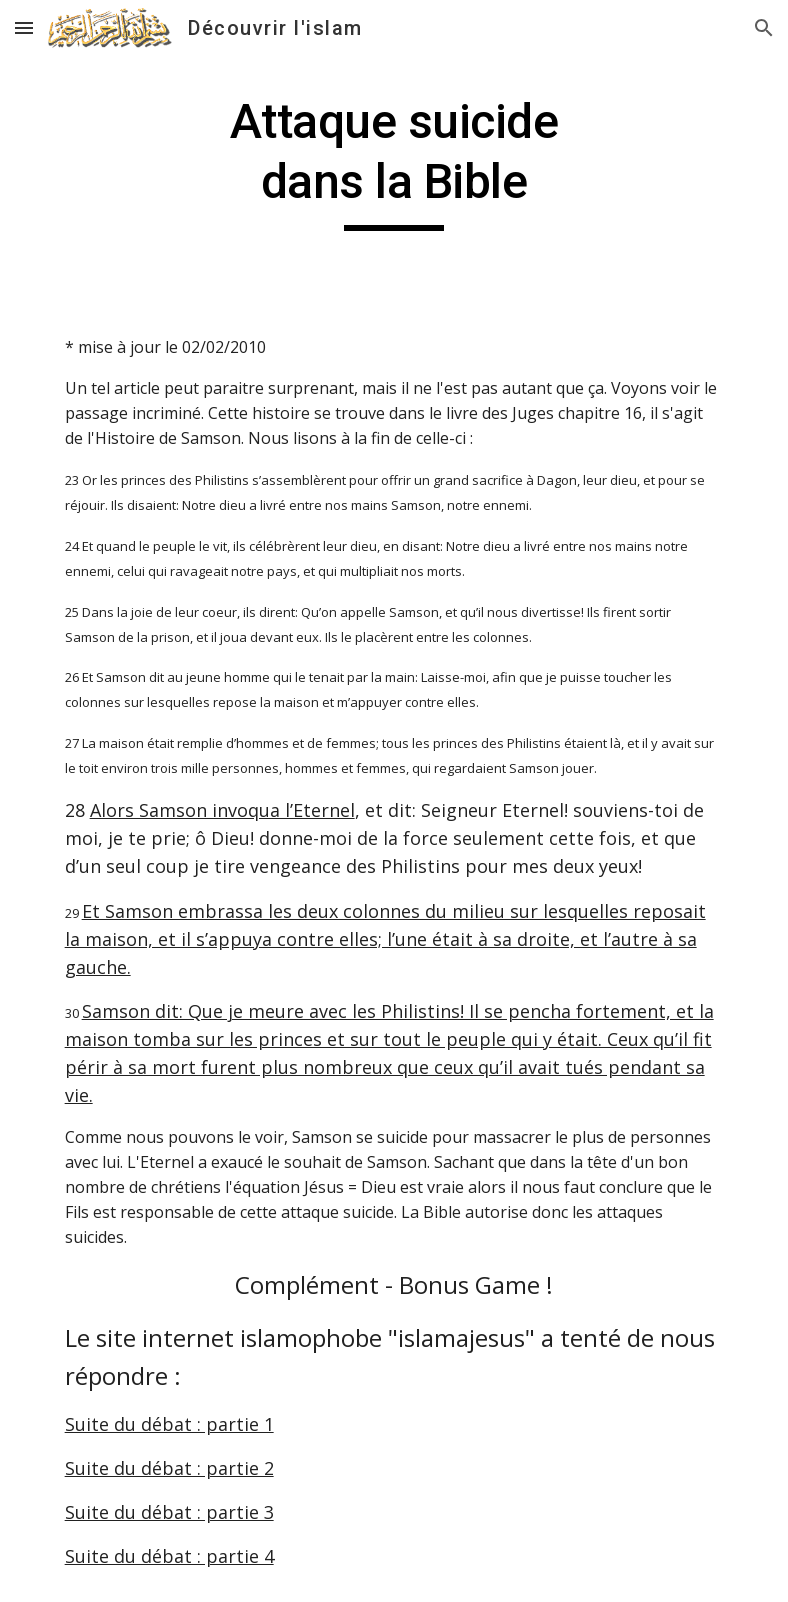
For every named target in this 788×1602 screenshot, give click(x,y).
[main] (394, 161)
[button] (24, 27)
